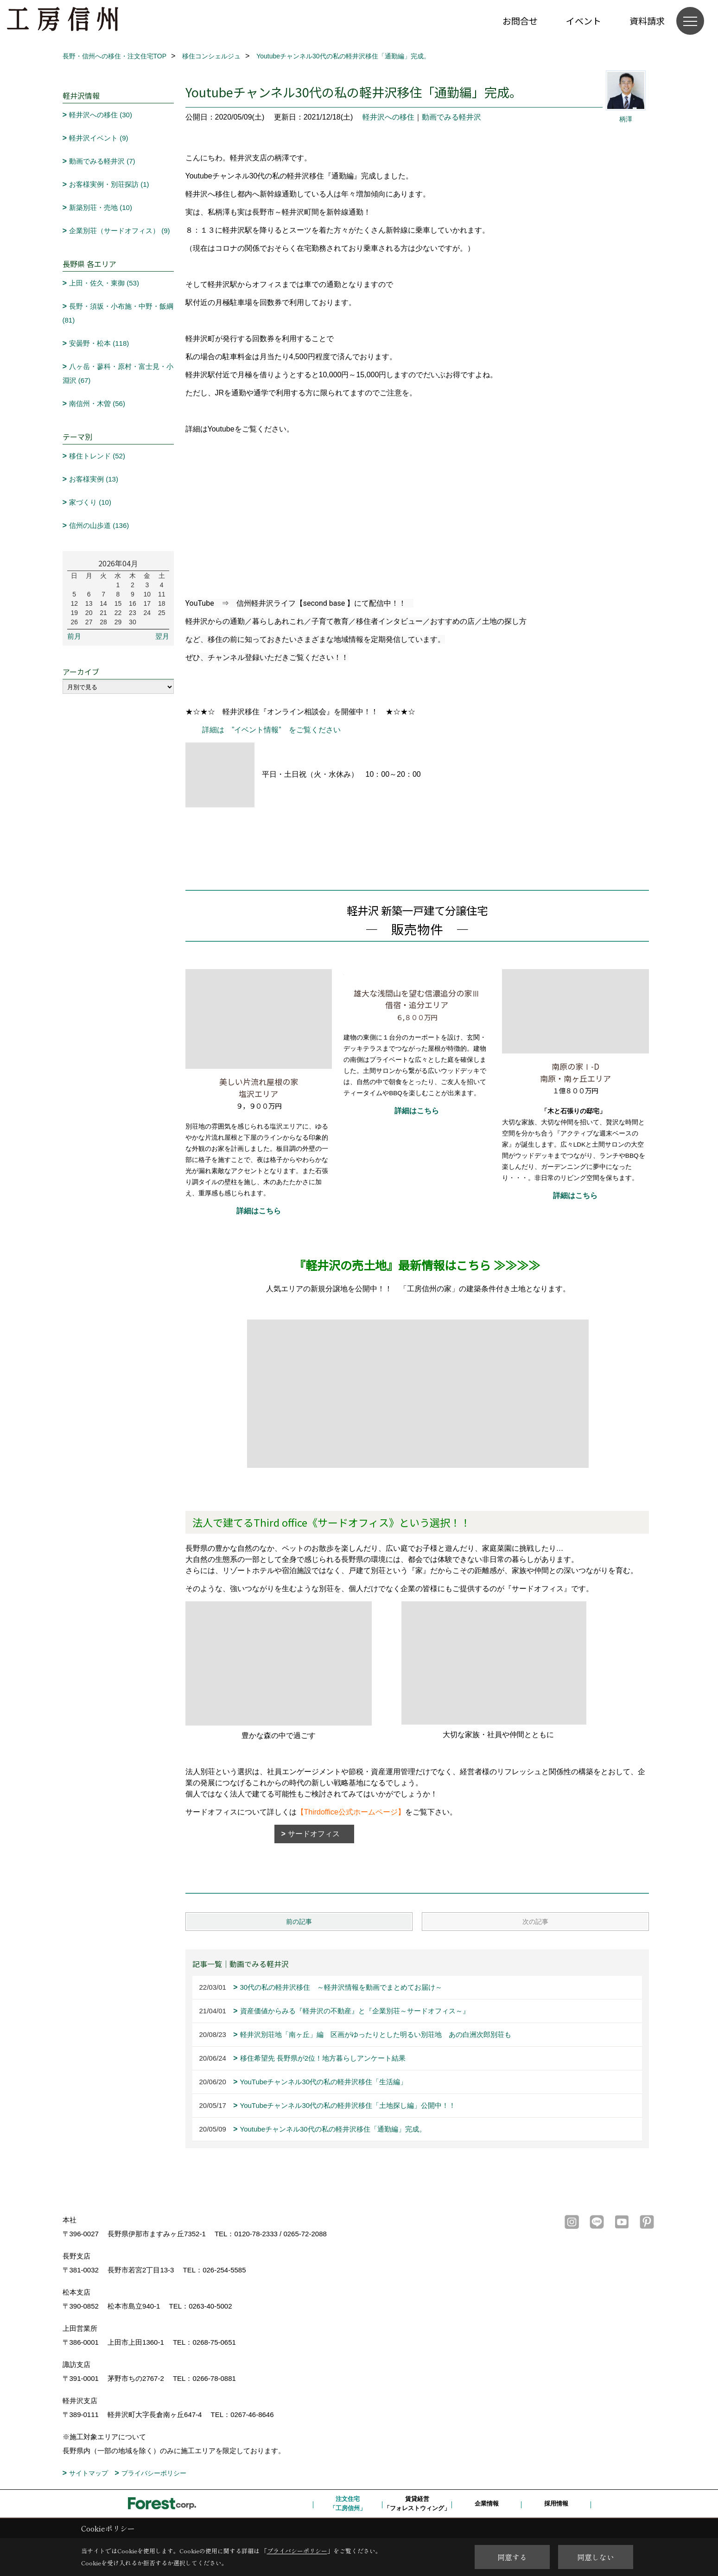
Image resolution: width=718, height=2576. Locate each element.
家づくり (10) (90, 502)
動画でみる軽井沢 (451, 117)
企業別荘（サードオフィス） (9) (119, 231)
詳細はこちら (258, 1211)
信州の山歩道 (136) (99, 525)
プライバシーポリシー (153, 2473)
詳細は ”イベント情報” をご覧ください (268, 730)
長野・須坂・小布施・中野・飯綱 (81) (118, 313)
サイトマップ (88, 2473)
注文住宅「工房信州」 (348, 2503)
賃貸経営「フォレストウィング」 (417, 2503)
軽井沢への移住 (388, 117)
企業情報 (487, 2503)
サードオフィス (317, 1834)
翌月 (162, 636)
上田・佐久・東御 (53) (104, 283)
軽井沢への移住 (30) (100, 115)
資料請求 (647, 20)
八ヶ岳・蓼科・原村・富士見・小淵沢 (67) (118, 373)
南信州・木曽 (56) (97, 403)
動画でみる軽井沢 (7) (102, 161)
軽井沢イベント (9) (98, 138)
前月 (74, 636)
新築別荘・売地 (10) (100, 207)
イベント (583, 20)
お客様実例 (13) (93, 479)
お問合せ (520, 20)
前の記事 (299, 1921)
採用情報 (556, 2503)
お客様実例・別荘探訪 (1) (109, 184)
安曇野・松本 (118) (99, 343)
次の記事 (535, 1921)
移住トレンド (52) (97, 456)
